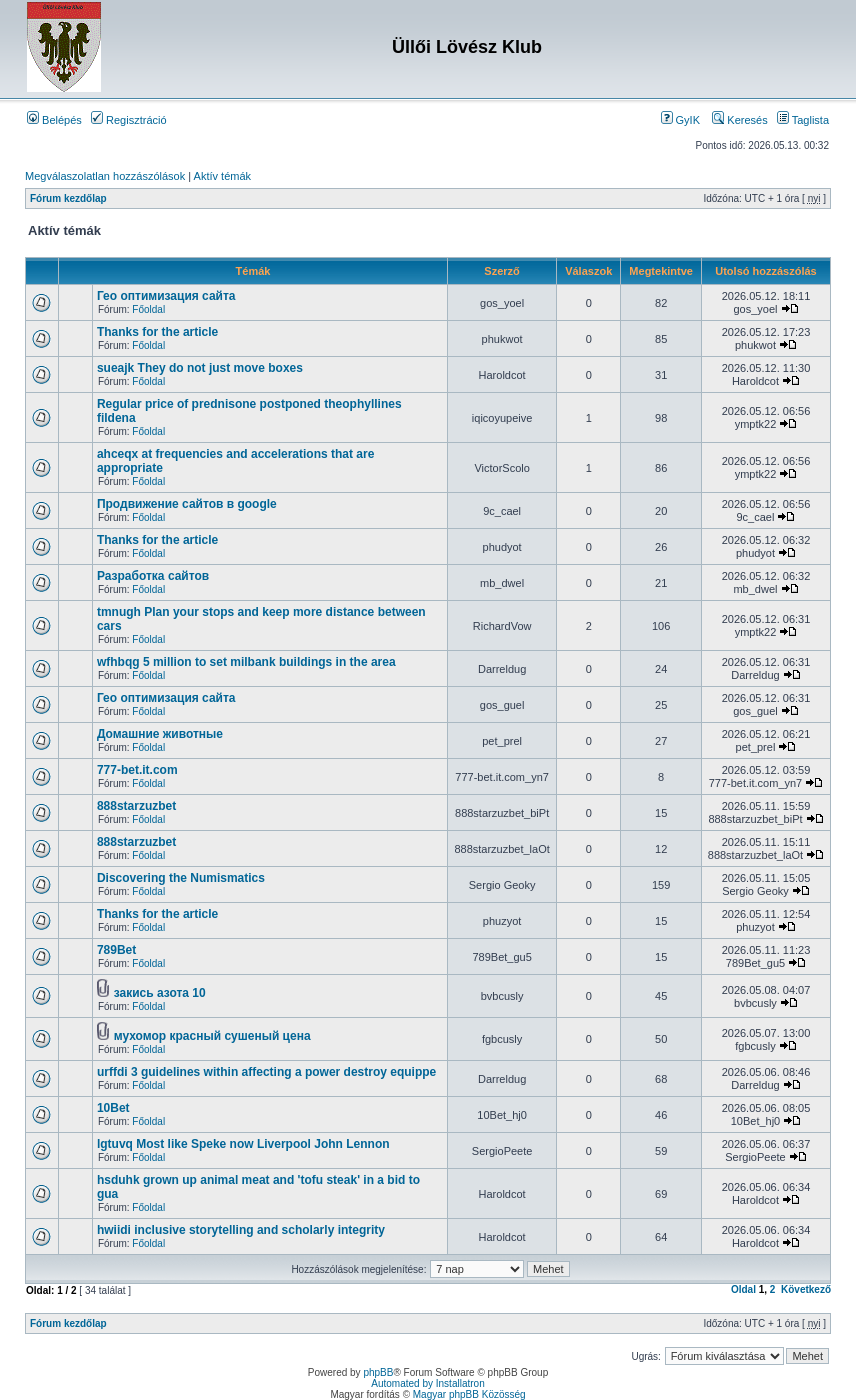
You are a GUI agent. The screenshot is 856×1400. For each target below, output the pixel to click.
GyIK (681, 120)
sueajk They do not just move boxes (200, 368)
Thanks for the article (157, 332)
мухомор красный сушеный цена (212, 1036)
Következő (806, 1289)
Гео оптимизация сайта (166, 296)
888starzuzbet (136, 806)
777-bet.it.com (137, 770)
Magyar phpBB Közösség (469, 1394)
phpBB (378, 1372)
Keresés (739, 120)
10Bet (113, 1108)
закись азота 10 (160, 993)
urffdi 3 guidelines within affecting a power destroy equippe (266, 1072)
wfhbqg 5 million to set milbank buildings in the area (246, 662)
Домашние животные (160, 734)
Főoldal (148, 309)
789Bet (116, 950)
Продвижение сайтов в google (187, 504)
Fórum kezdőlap (68, 198)
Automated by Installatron (427, 1383)
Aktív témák (222, 176)
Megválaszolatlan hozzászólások (105, 176)
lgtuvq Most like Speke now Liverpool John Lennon (243, 1144)
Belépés (54, 120)
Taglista (803, 120)
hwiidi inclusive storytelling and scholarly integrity (241, 1230)
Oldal (743, 1289)
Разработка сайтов (153, 576)
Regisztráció (129, 120)
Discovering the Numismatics (181, 878)
